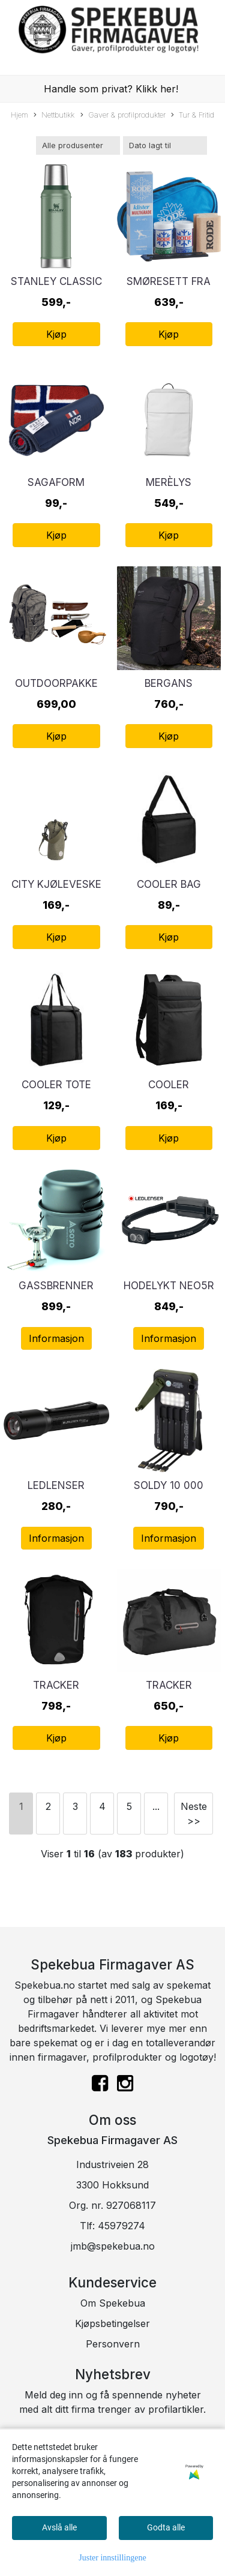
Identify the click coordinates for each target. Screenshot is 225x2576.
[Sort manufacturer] (78, 145)
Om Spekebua (112, 2303)
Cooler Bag (169, 884)
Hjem (19, 114)
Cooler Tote (56, 1085)
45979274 (121, 2226)
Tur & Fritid (192, 115)
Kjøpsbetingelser (112, 2323)
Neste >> (194, 1813)
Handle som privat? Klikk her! (111, 89)
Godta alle (166, 2527)
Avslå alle (59, 2527)
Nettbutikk (54, 115)
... (156, 1806)
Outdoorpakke (56, 683)
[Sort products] (165, 145)
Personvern (113, 2344)
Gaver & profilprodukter (123, 115)
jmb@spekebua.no (113, 2246)
